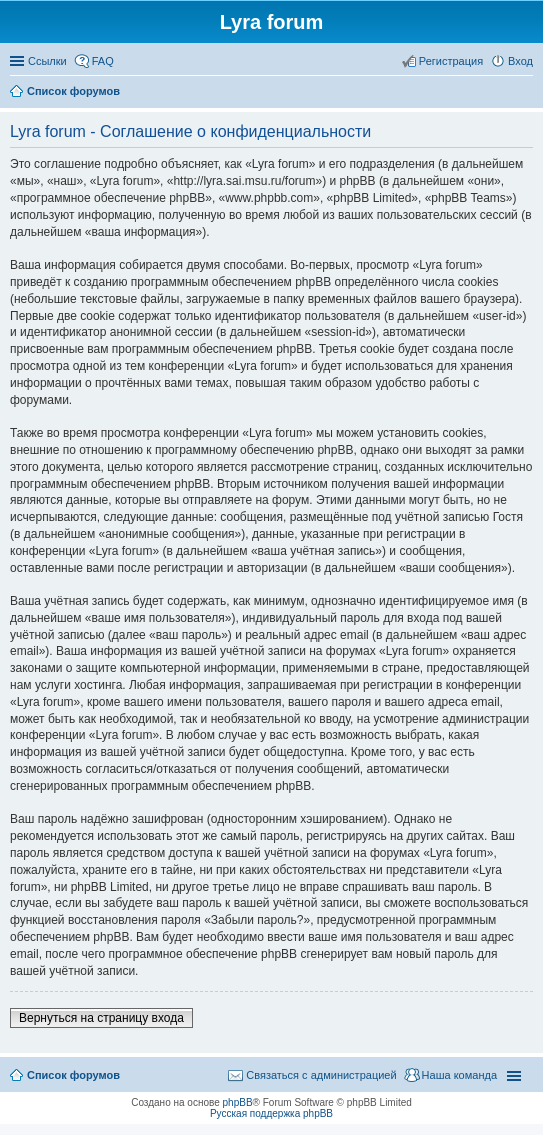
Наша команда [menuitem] (459, 1075)
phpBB (238, 1102)
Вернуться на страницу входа (101, 1018)
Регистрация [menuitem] (451, 61)
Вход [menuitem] (520, 61)
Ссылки (47, 61)
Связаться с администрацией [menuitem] (321, 1075)
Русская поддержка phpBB (271, 1113)
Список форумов (73, 1075)
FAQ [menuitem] (103, 61)
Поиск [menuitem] (527, 93)
